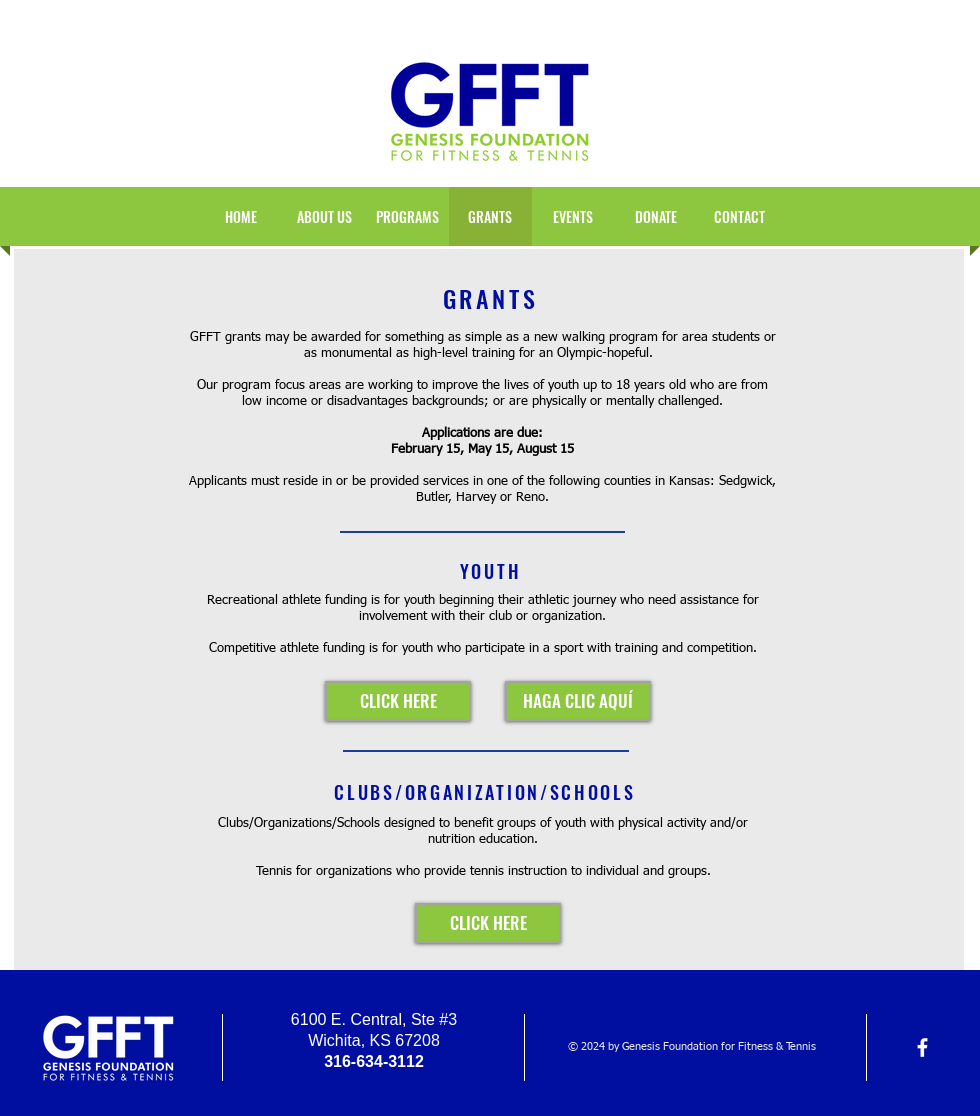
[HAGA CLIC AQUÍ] (578, 701)
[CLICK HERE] (398, 701)
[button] (573, 216)
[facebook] (922, 1047)
